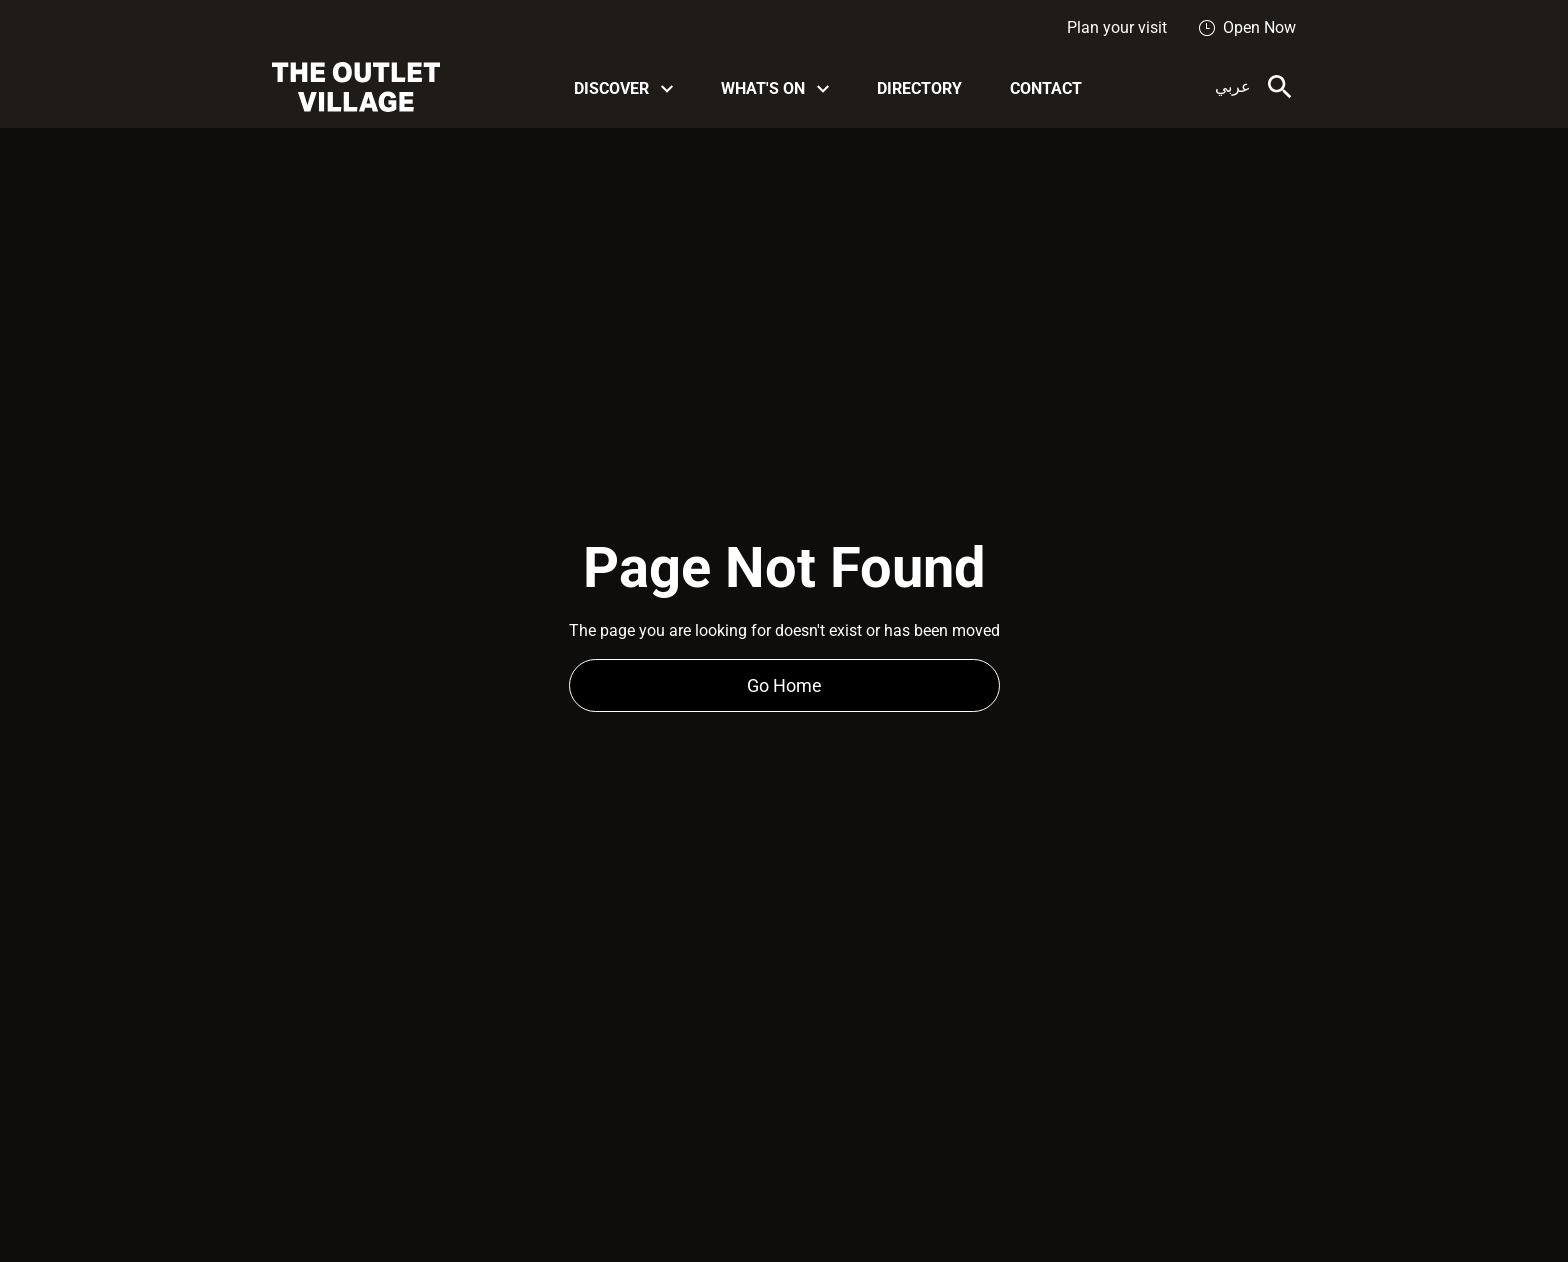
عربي (1233, 86)
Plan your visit (1117, 27)
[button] (623, 87)
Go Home (784, 685)
